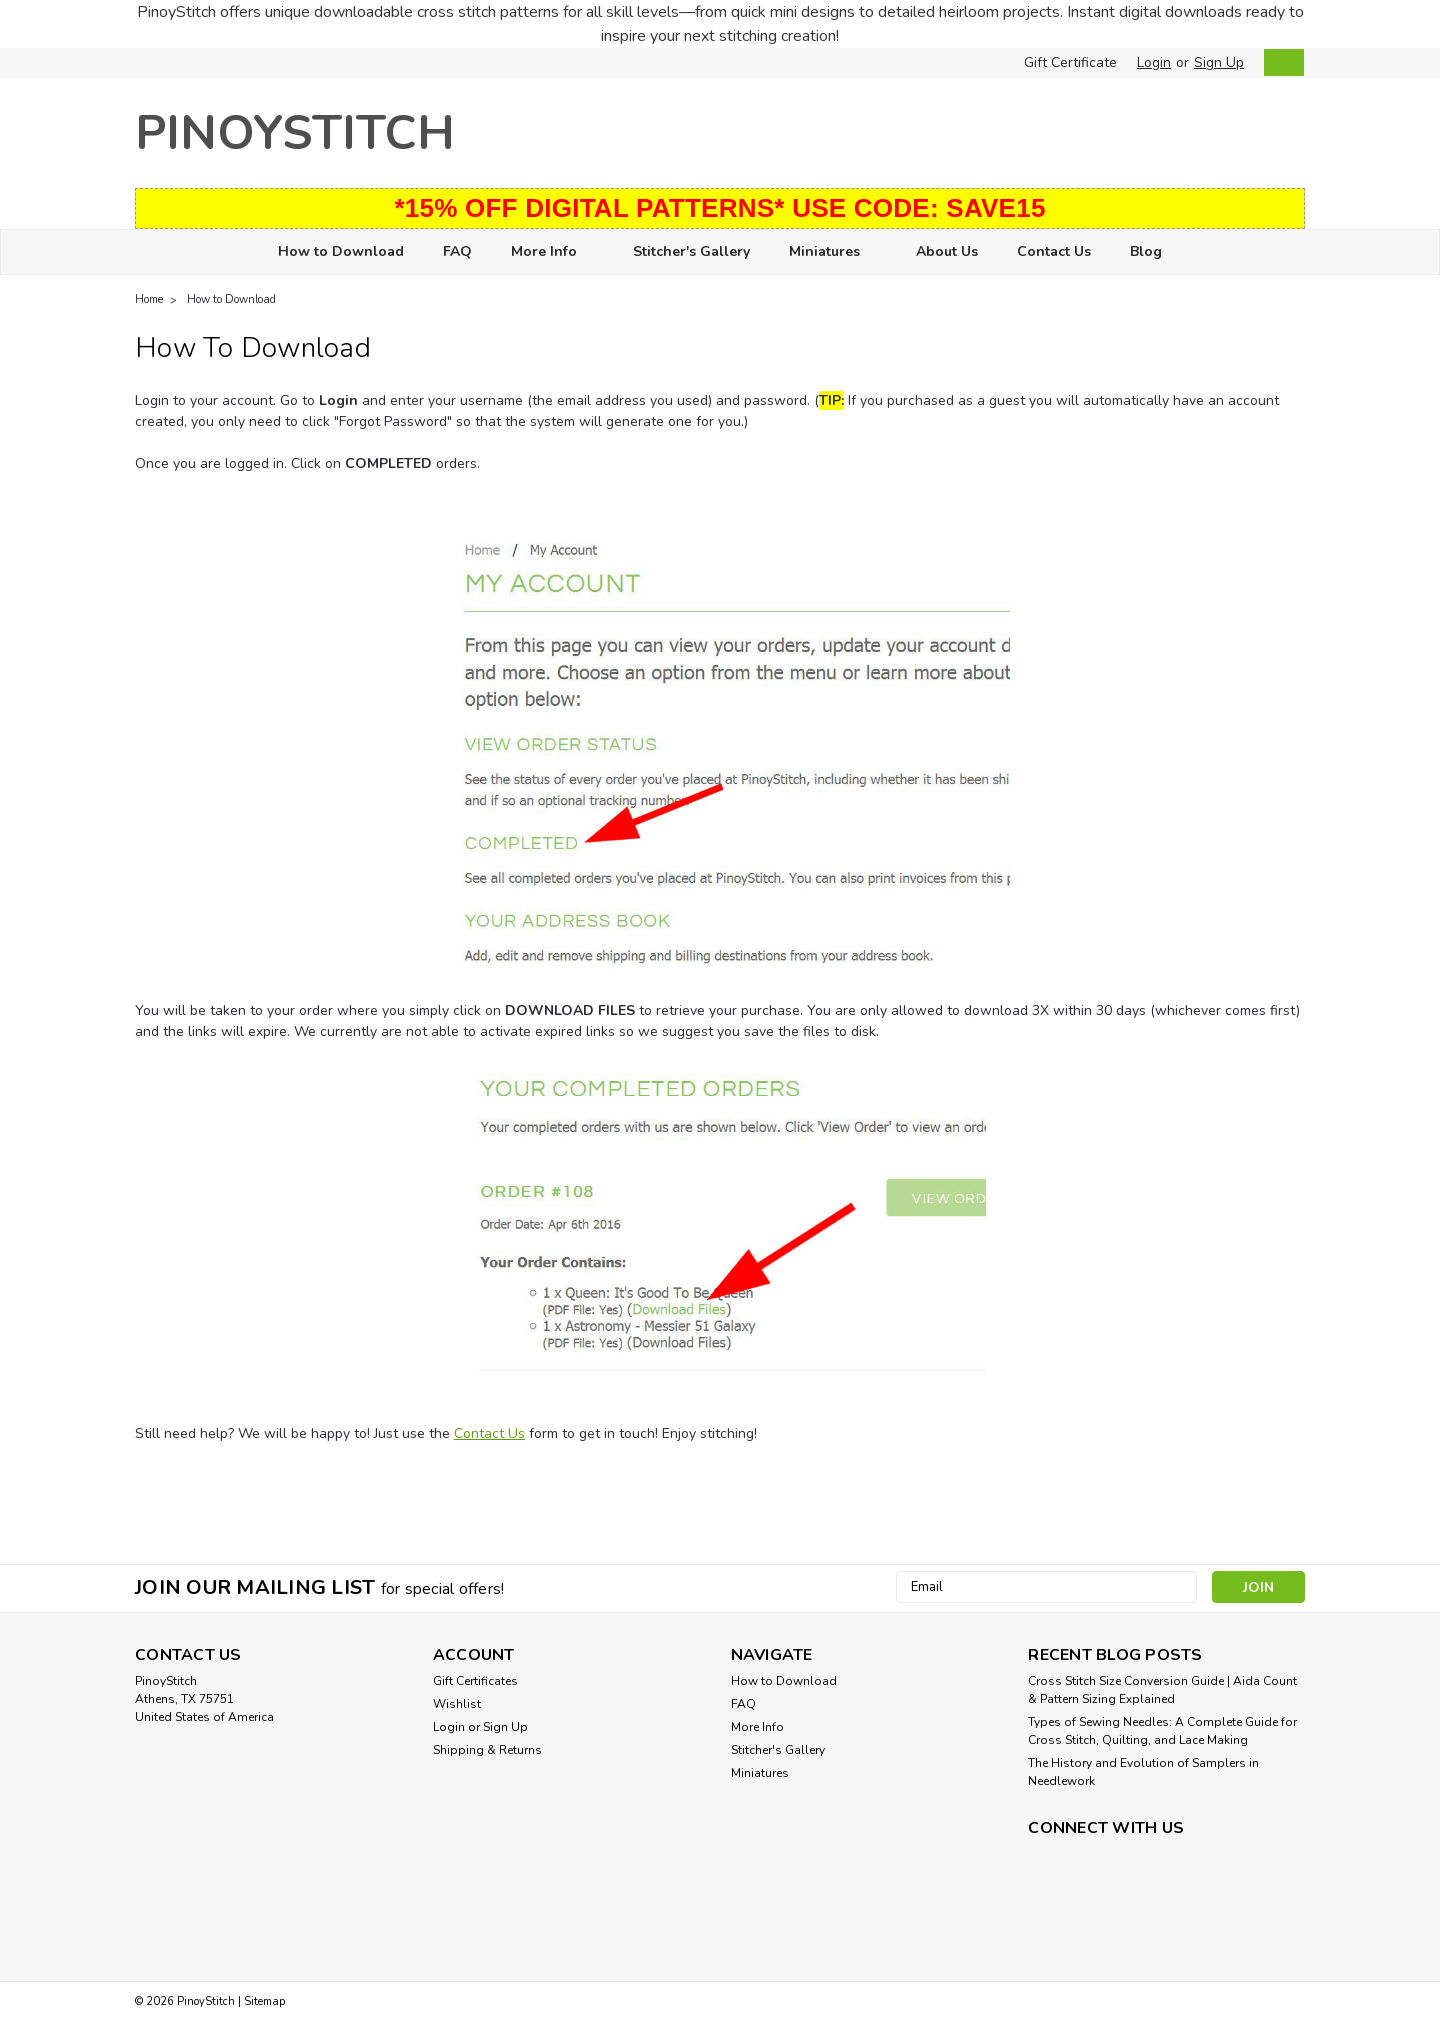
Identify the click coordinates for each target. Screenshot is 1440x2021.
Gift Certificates (475, 1681)
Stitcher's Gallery (691, 251)
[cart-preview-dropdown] (1279, 62)
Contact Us (1054, 251)
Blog (1146, 251)
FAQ (457, 251)
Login (1154, 62)
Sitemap (264, 2001)
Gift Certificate (1070, 62)
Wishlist (457, 1704)
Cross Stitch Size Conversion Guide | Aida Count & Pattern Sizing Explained (1162, 1690)
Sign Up (1219, 62)
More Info (552, 252)
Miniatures (833, 252)
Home (149, 299)
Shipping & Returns (487, 1750)
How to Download (341, 251)
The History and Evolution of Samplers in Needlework (1143, 1772)
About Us (947, 251)
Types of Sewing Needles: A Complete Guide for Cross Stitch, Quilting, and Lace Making (1162, 1731)
